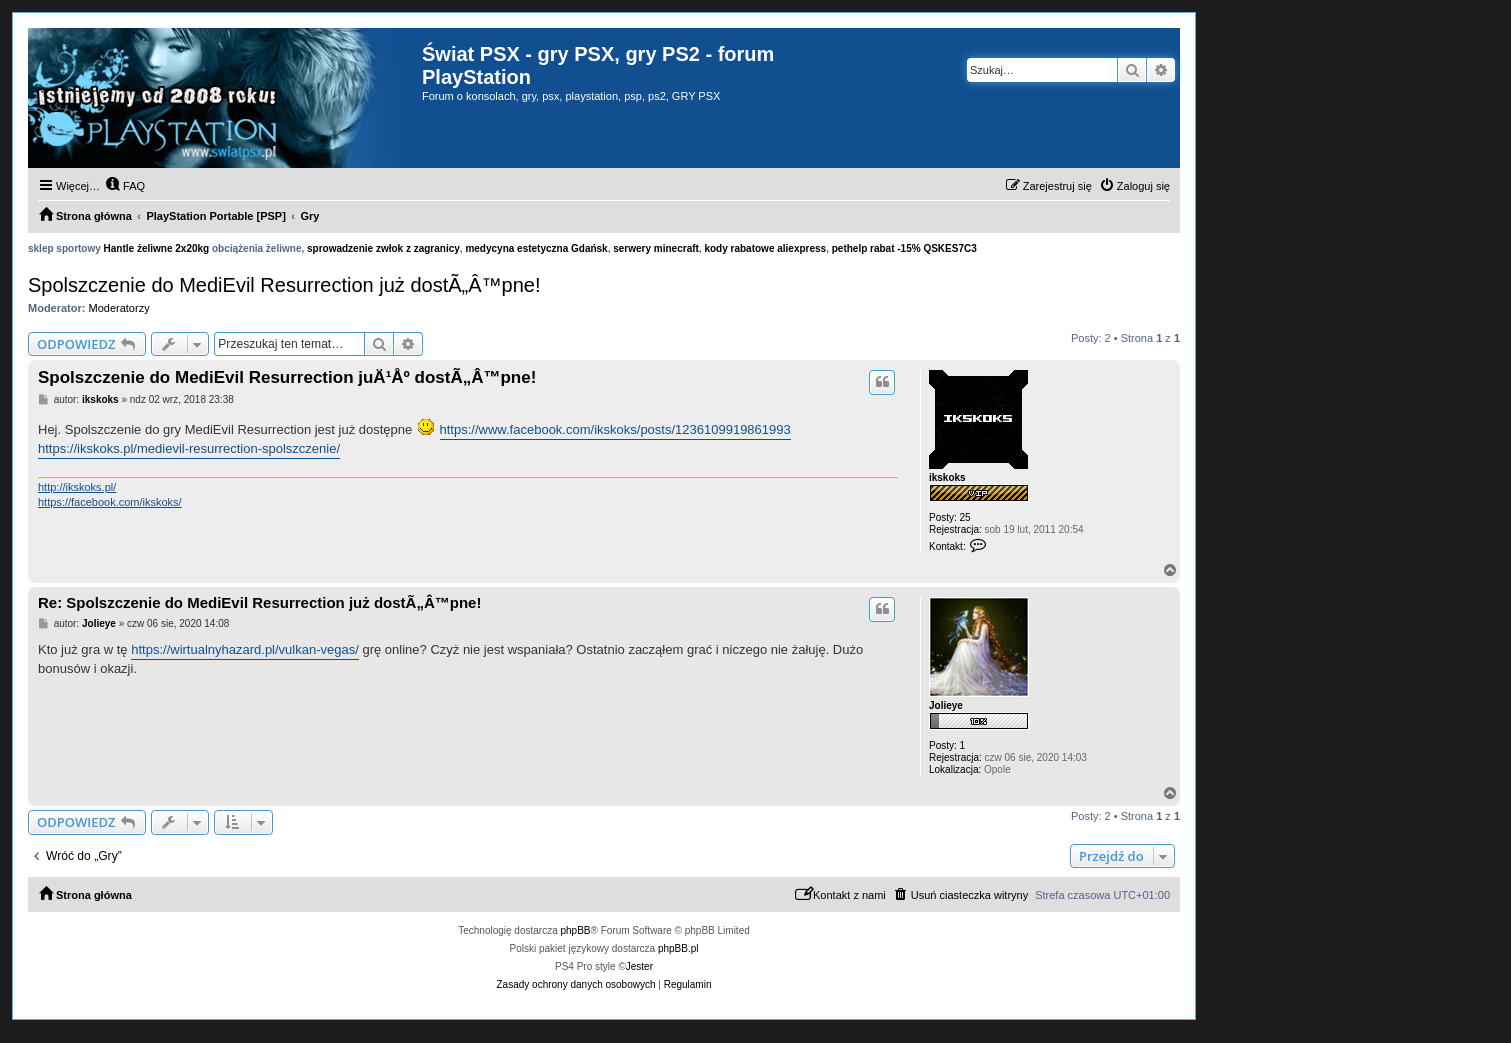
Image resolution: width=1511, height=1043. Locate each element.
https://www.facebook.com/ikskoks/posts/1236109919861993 (615, 429)
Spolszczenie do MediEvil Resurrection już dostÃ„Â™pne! (284, 285)
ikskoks (947, 477)
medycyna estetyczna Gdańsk (536, 248)
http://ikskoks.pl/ (77, 487)
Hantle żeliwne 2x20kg (157, 248)
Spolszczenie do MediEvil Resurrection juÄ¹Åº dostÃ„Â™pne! (287, 377)
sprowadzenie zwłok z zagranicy (383, 248)
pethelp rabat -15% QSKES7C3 (904, 248)
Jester (639, 966)
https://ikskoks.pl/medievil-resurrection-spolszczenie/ (189, 448)
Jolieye (946, 705)
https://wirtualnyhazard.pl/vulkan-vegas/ (245, 649)
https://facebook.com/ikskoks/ (110, 502)
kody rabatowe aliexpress (765, 248)
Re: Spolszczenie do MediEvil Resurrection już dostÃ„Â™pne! (259, 602)
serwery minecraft (656, 248)
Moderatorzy (119, 308)
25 (965, 517)
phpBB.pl (678, 948)
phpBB (576, 930)
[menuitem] (125, 186)
